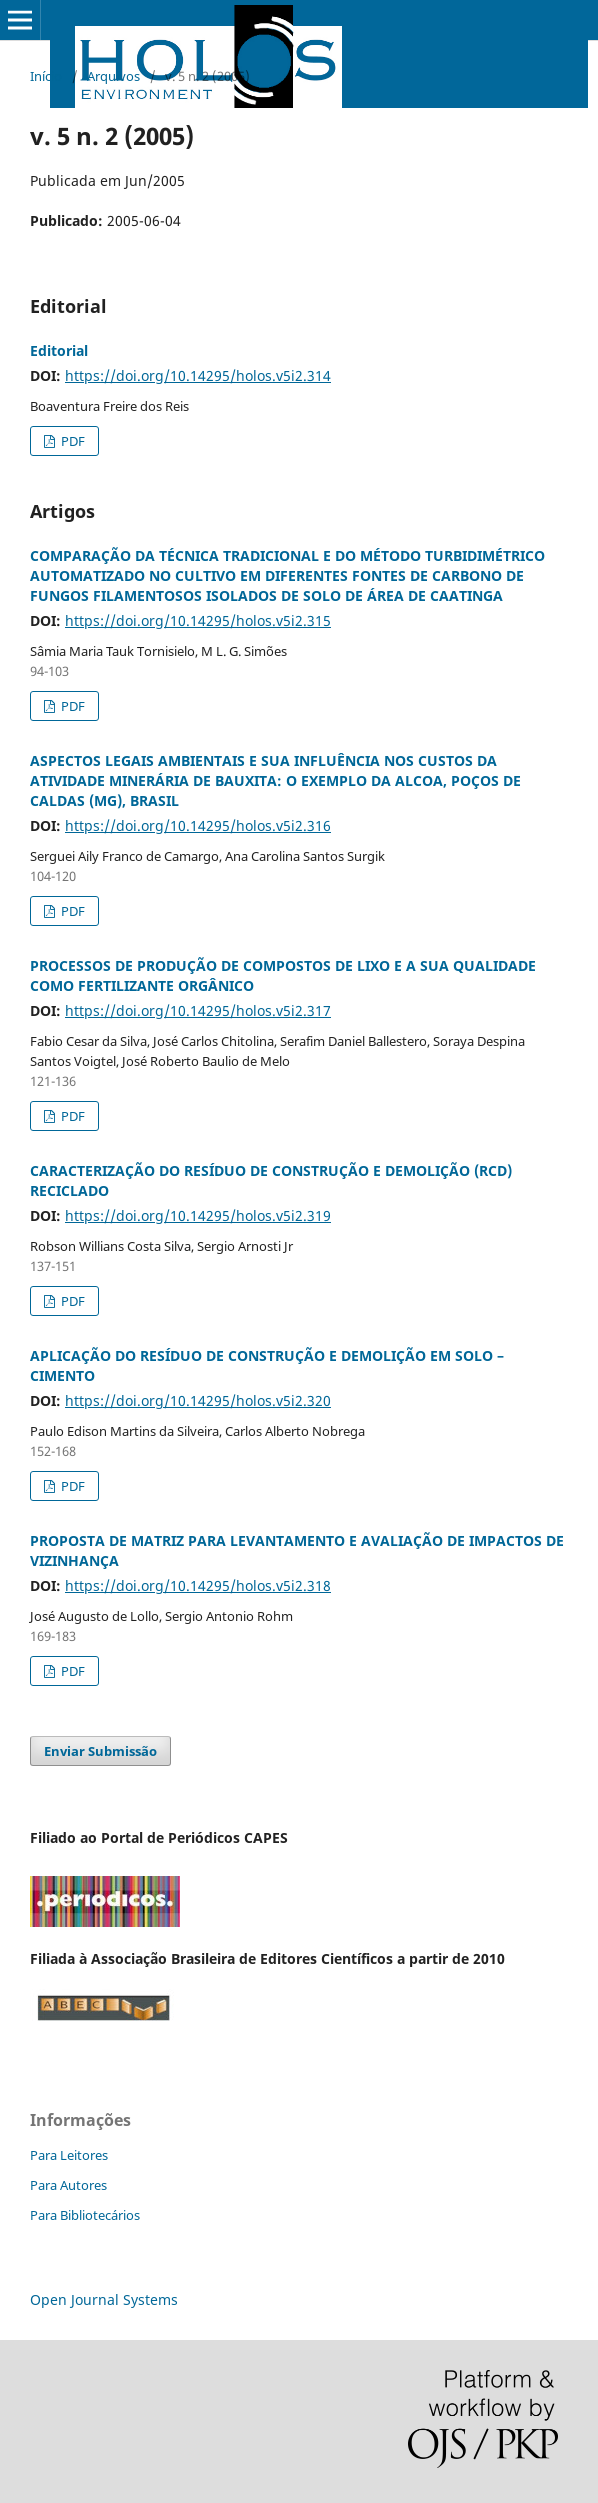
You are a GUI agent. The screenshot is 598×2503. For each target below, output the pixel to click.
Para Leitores (69, 2155)
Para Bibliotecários (85, 2215)
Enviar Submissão (100, 1751)
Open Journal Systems (104, 2299)
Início (46, 76)
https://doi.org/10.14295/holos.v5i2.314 (198, 375)
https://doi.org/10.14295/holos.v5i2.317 (198, 1010)
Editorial (59, 350)
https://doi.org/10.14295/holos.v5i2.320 (198, 1400)
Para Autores (68, 2185)
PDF (71, 441)
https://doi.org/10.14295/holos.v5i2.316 (198, 825)
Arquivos (113, 76)
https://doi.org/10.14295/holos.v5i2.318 (198, 1585)
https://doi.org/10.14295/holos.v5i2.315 (198, 620)
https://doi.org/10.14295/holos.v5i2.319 (198, 1215)
